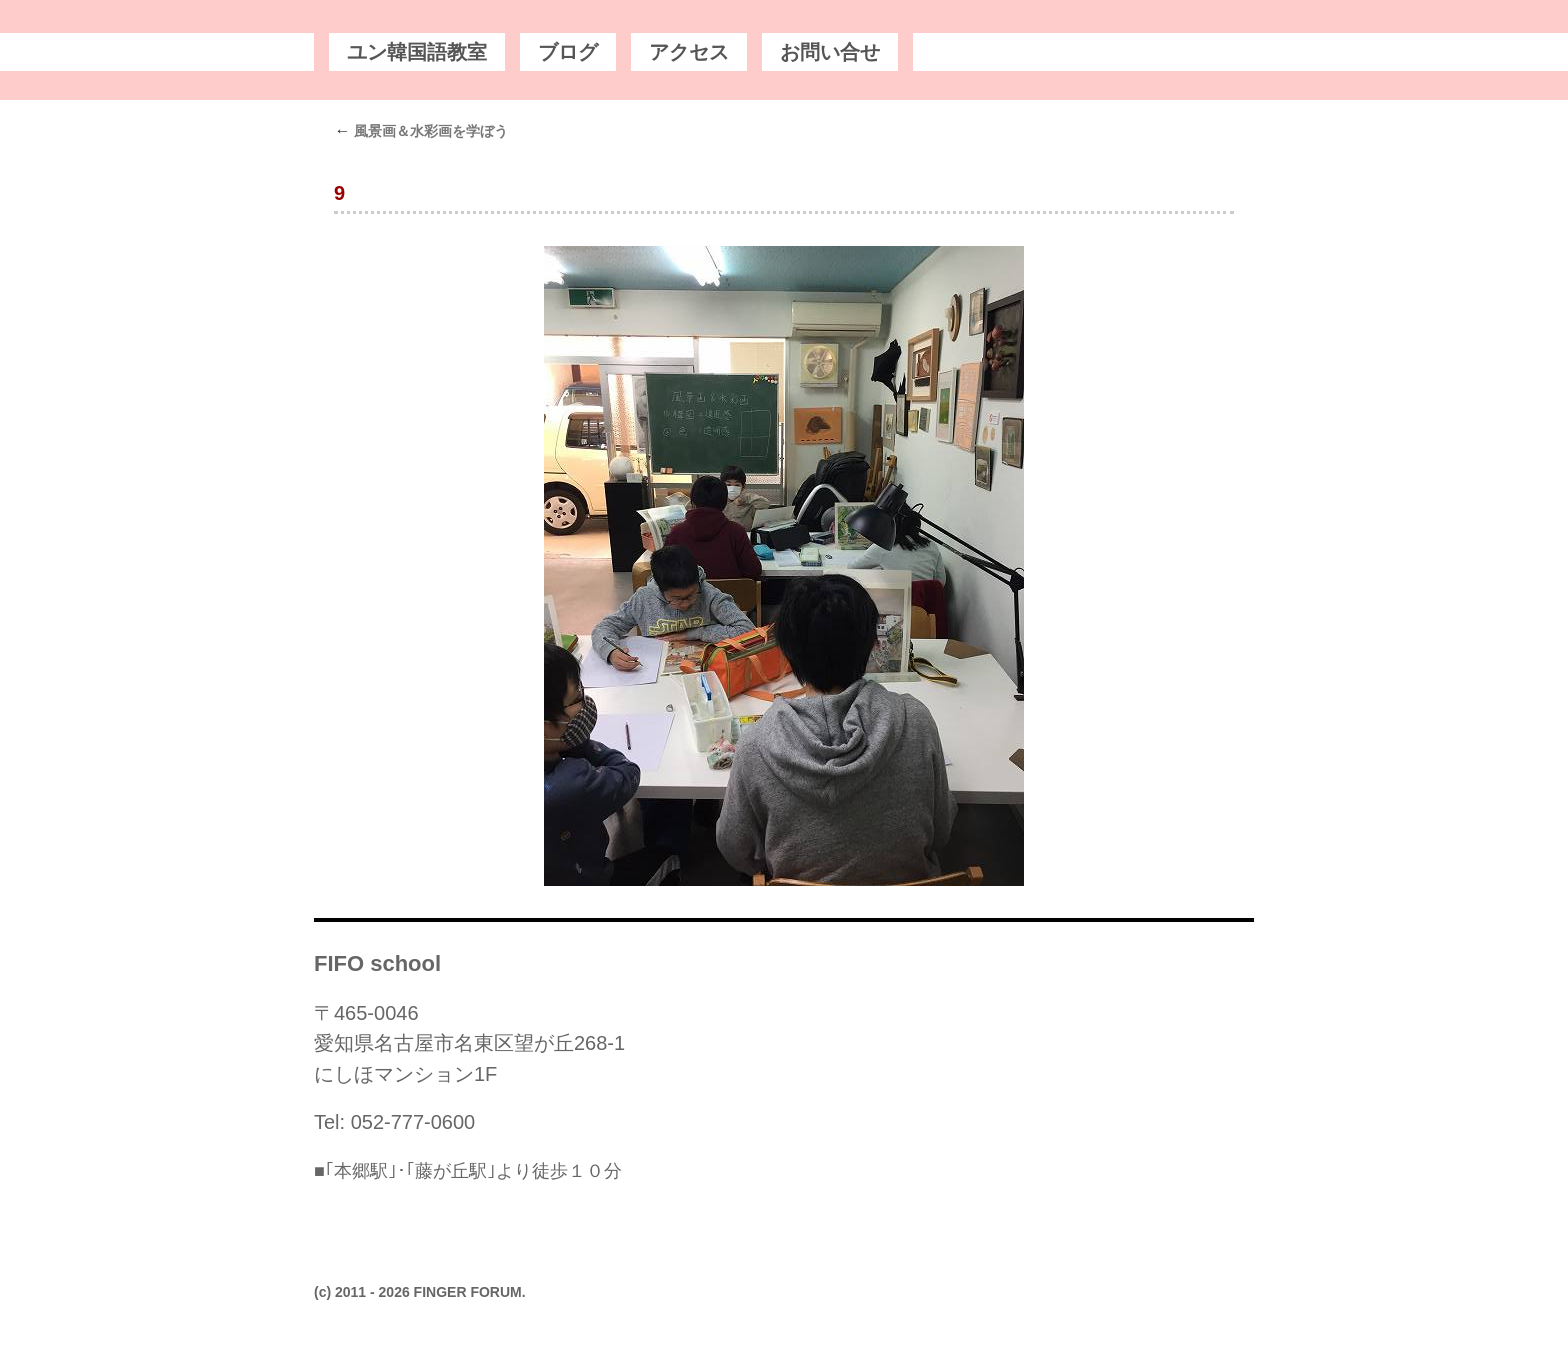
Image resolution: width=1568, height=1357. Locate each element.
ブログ (568, 52)
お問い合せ (830, 52)
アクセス (689, 52)
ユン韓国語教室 (417, 52)
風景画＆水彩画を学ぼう (421, 131)
